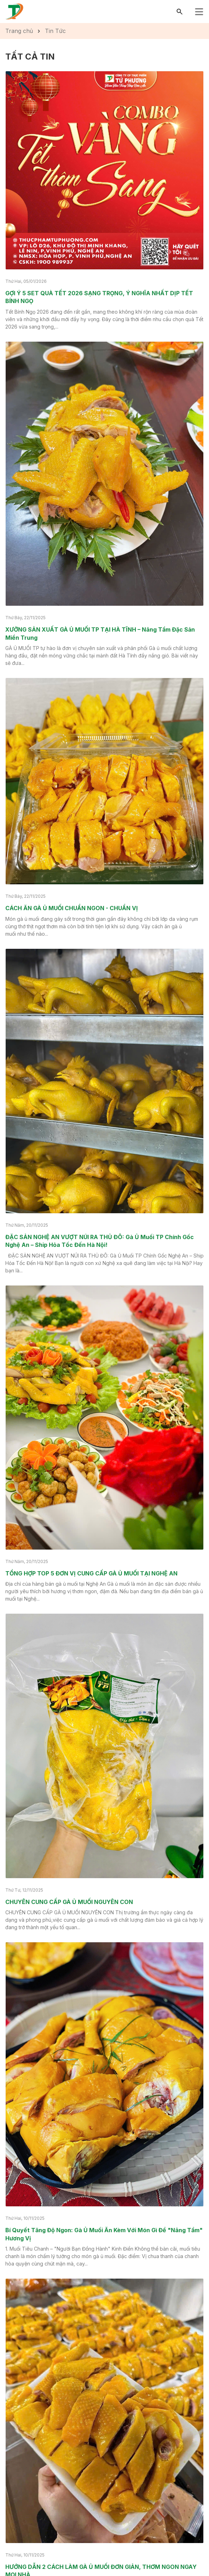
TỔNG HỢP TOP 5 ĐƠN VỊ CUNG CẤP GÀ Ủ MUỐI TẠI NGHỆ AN (91, 1573)
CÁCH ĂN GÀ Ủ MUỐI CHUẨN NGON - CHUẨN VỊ (71, 908)
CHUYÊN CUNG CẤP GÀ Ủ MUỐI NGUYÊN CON (69, 1901)
